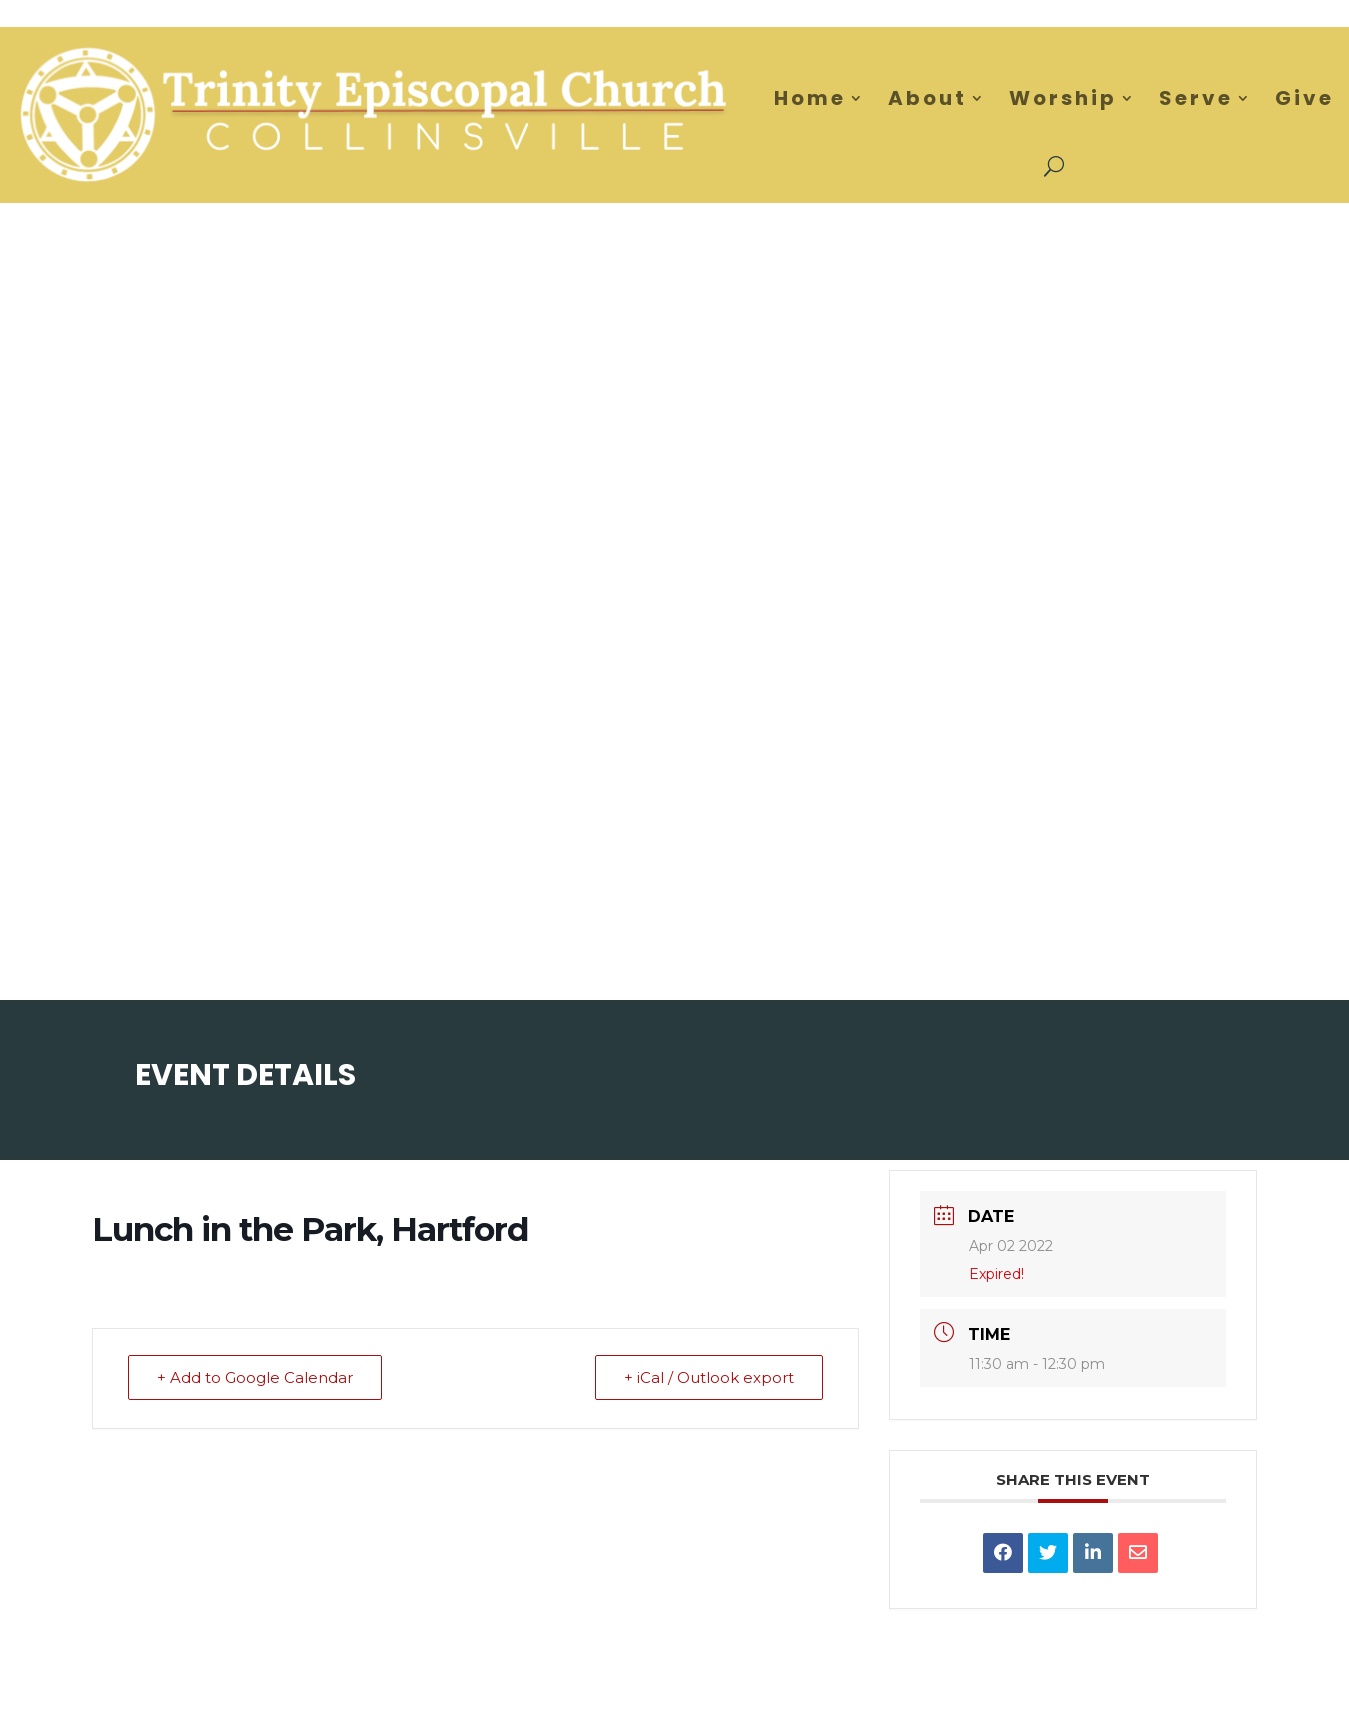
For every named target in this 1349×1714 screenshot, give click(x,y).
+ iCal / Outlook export (709, 1377)
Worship (1063, 98)
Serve (1196, 98)
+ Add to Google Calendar (255, 1377)
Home (810, 98)
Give (1304, 98)
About (927, 98)
